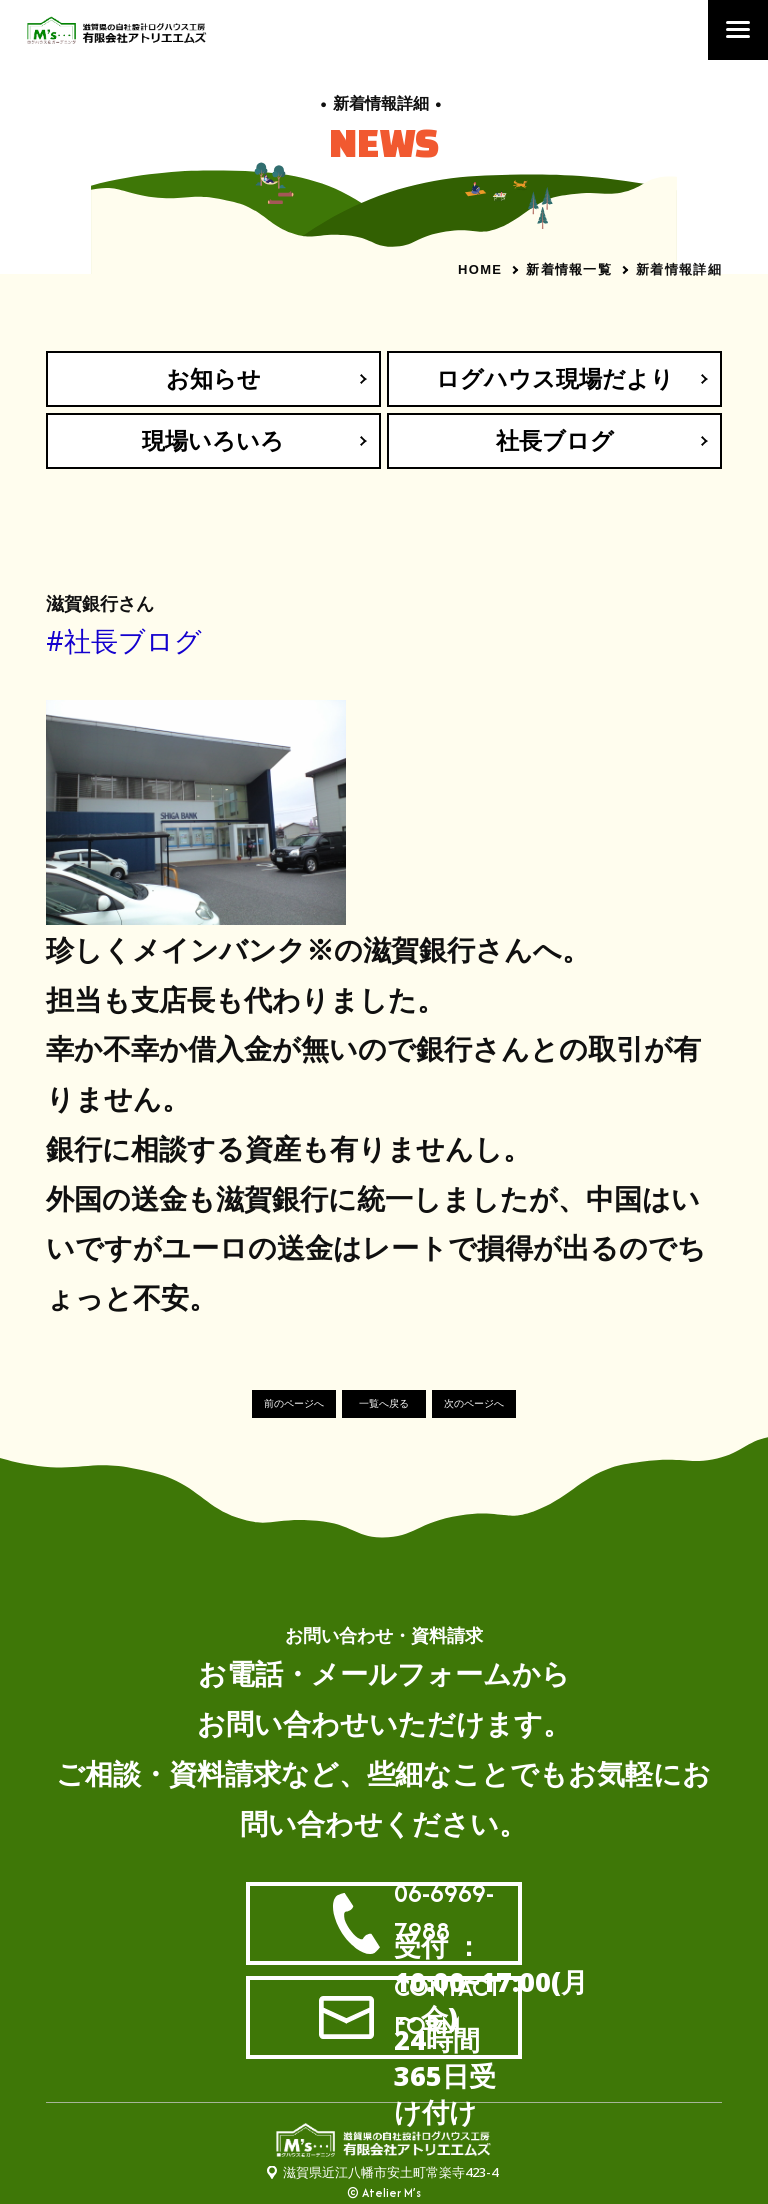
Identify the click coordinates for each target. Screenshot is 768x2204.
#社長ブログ (124, 641)
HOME (480, 269)
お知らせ (213, 378)
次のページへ (474, 1404)
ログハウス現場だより (555, 378)
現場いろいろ (213, 441)
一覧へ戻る (384, 1404)
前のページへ (294, 1404)
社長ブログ (555, 441)
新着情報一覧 (569, 269)
